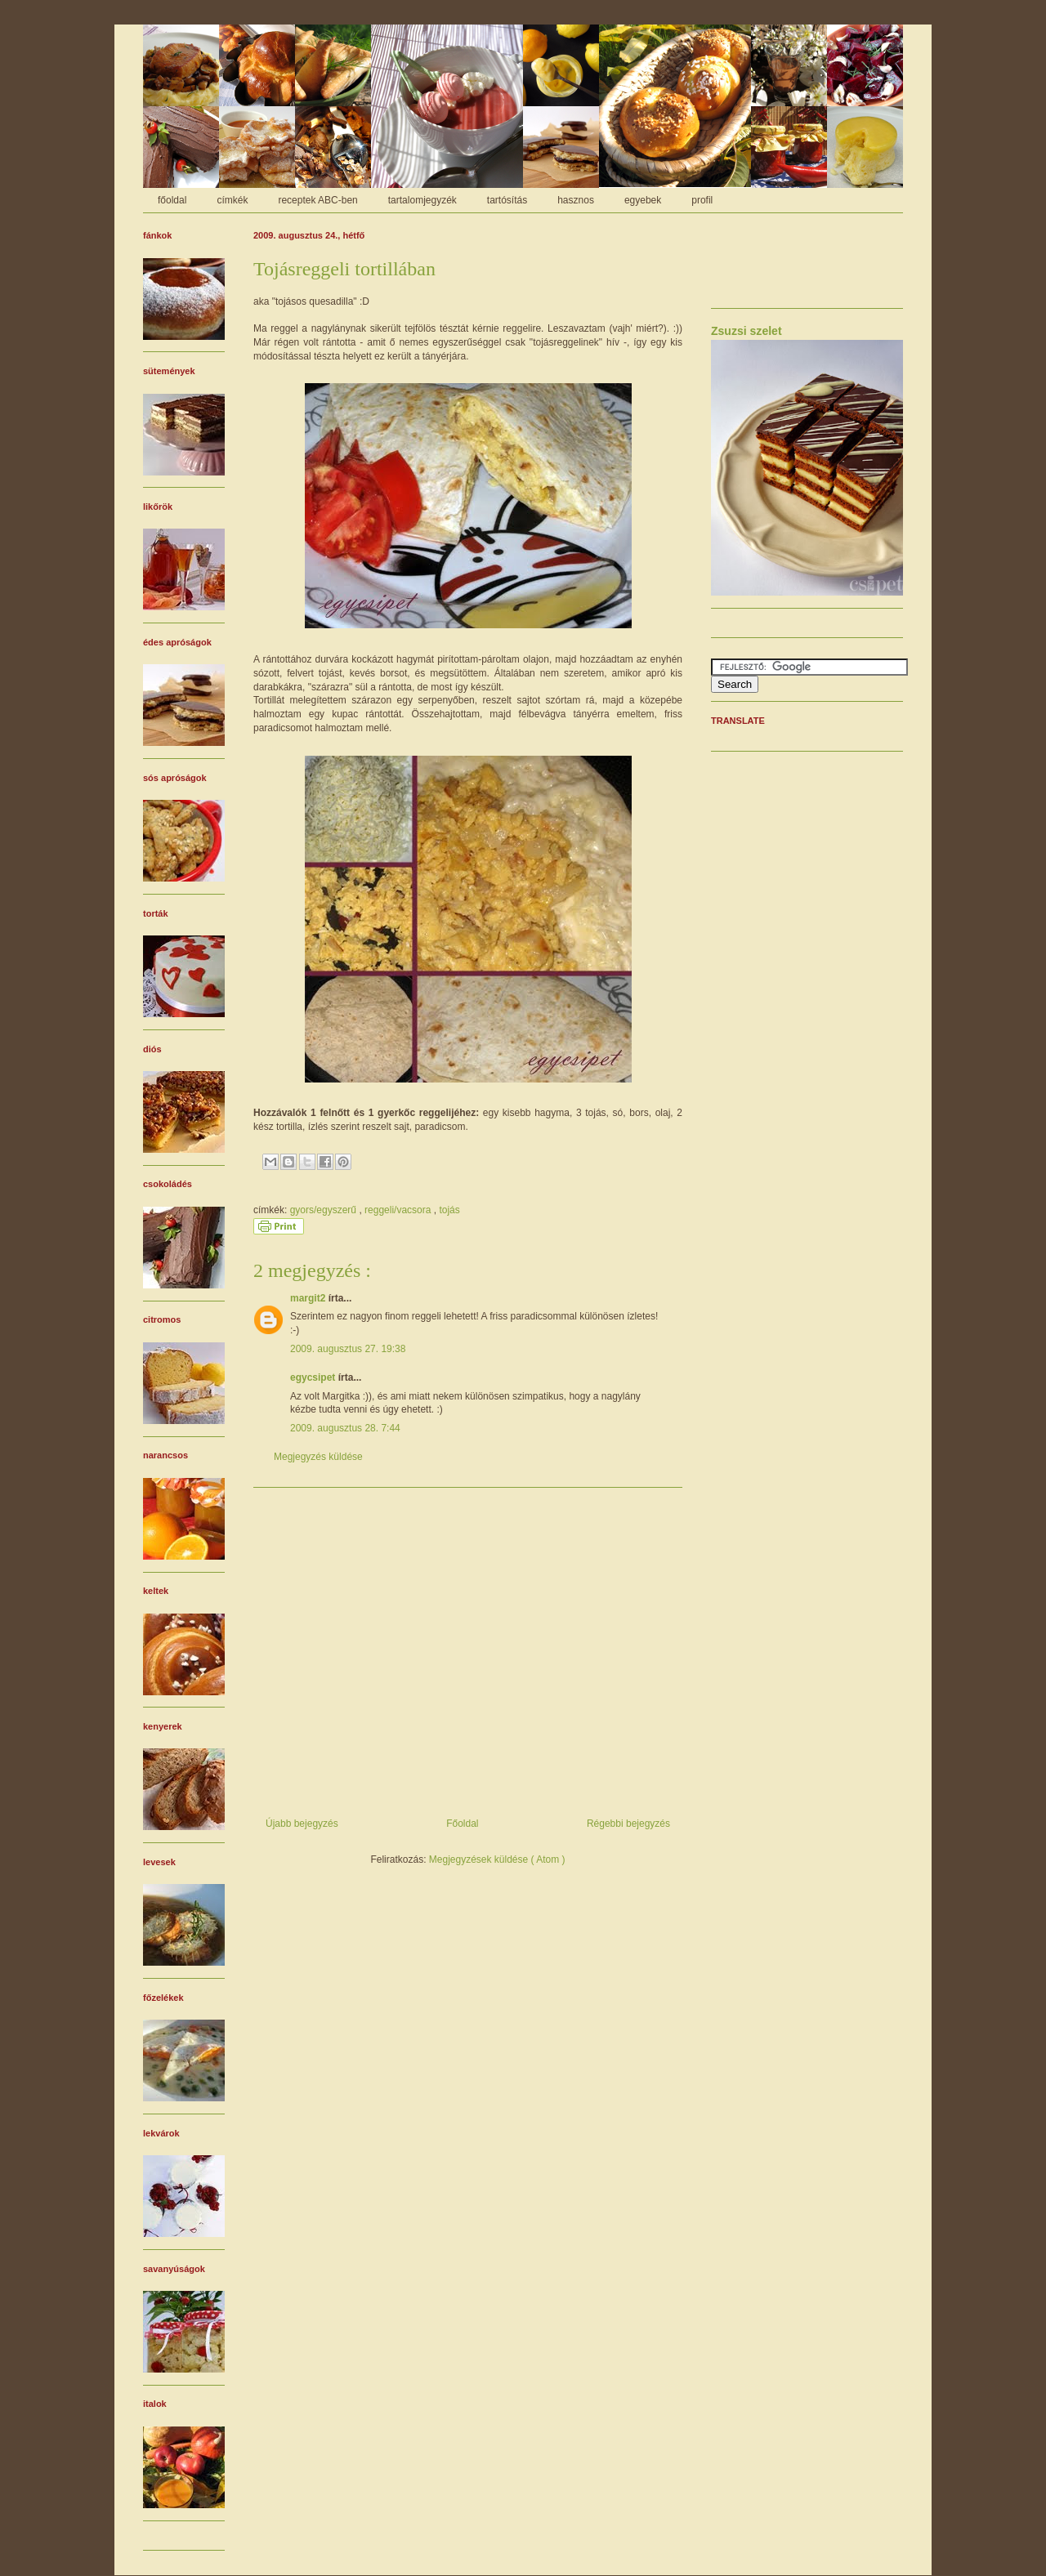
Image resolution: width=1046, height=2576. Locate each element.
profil (702, 200)
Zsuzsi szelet (746, 330)
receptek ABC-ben (317, 200)
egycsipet (314, 1377)
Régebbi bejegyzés (628, 1823)
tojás (449, 1210)
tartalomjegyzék (422, 200)
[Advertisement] (467, 1646)
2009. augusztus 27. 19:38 (347, 1349)
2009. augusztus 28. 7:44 (345, 1428)
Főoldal (462, 1823)
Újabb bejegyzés (302, 1823)
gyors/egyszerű (325, 1210)
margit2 (309, 1298)
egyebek (642, 200)
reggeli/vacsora (399, 1210)
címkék (232, 200)
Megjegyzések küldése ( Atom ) (497, 1859)
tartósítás (507, 200)
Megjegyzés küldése (318, 1456)
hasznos (575, 200)
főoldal (172, 200)
